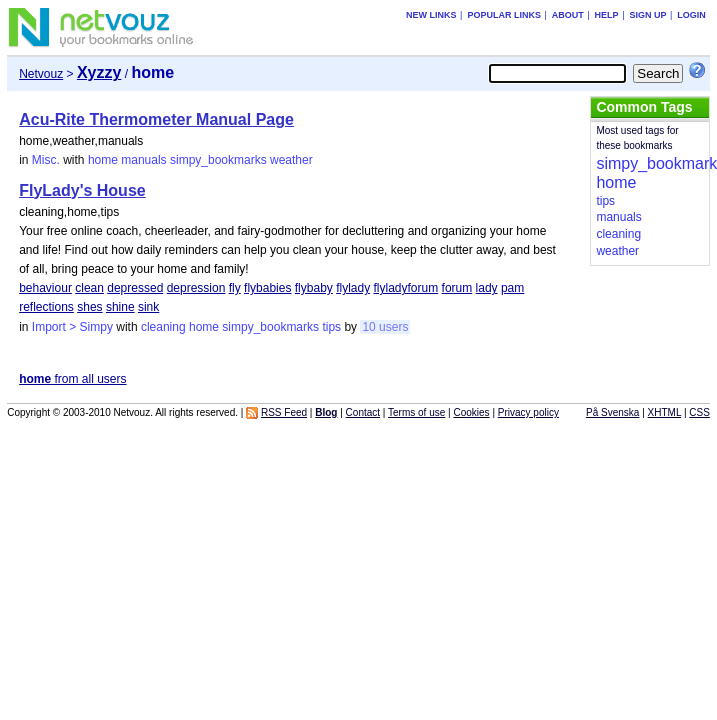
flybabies (267, 288)
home (103, 160)
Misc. (46, 160)
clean (89, 288)
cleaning (163, 327)
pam (512, 288)
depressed (135, 288)
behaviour (45, 288)
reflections (46, 307)
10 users (385, 327)
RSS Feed (284, 412)
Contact (363, 412)
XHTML (665, 412)
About (568, 15)
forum (457, 288)
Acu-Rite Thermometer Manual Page (156, 119)
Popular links (504, 15)
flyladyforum (406, 288)
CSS (699, 412)
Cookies (471, 412)
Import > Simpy (72, 327)
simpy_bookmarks (218, 160)
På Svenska (612, 412)
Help (607, 15)
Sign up (647, 15)
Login (691, 15)
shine (120, 307)
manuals (143, 160)
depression (196, 288)
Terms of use (416, 412)
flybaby (314, 288)
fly (235, 288)
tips (331, 327)
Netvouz (41, 74)
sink (148, 307)
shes (89, 307)
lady (487, 288)
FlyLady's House (82, 190)
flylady (353, 288)
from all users (72, 379)
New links (431, 15)
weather (291, 160)
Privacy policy (528, 412)
